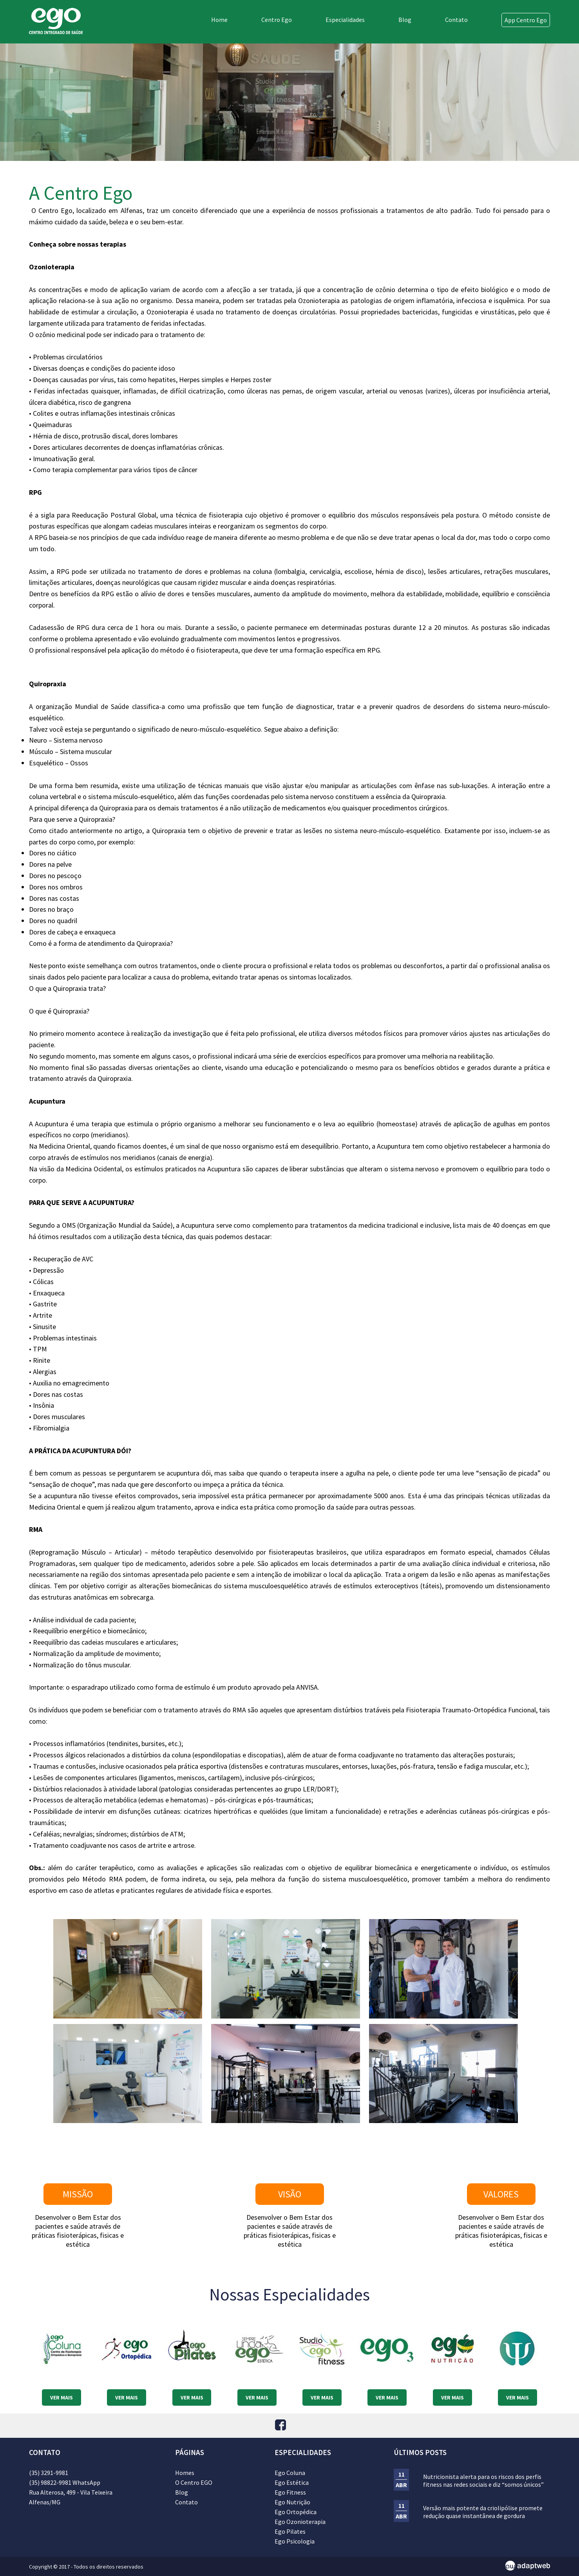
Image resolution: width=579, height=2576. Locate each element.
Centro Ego (276, 19)
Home (219, 19)
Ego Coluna (290, 2473)
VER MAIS (61, 2397)
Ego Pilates (290, 2531)
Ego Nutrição (292, 2502)
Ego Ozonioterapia (300, 2521)
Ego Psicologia (295, 2541)
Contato (456, 19)
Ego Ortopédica (296, 2512)
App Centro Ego (526, 20)
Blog (404, 19)
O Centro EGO (193, 2482)
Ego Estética (292, 2482)
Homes (184, 2473)
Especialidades (345, 19)
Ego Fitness (290, 2492)
